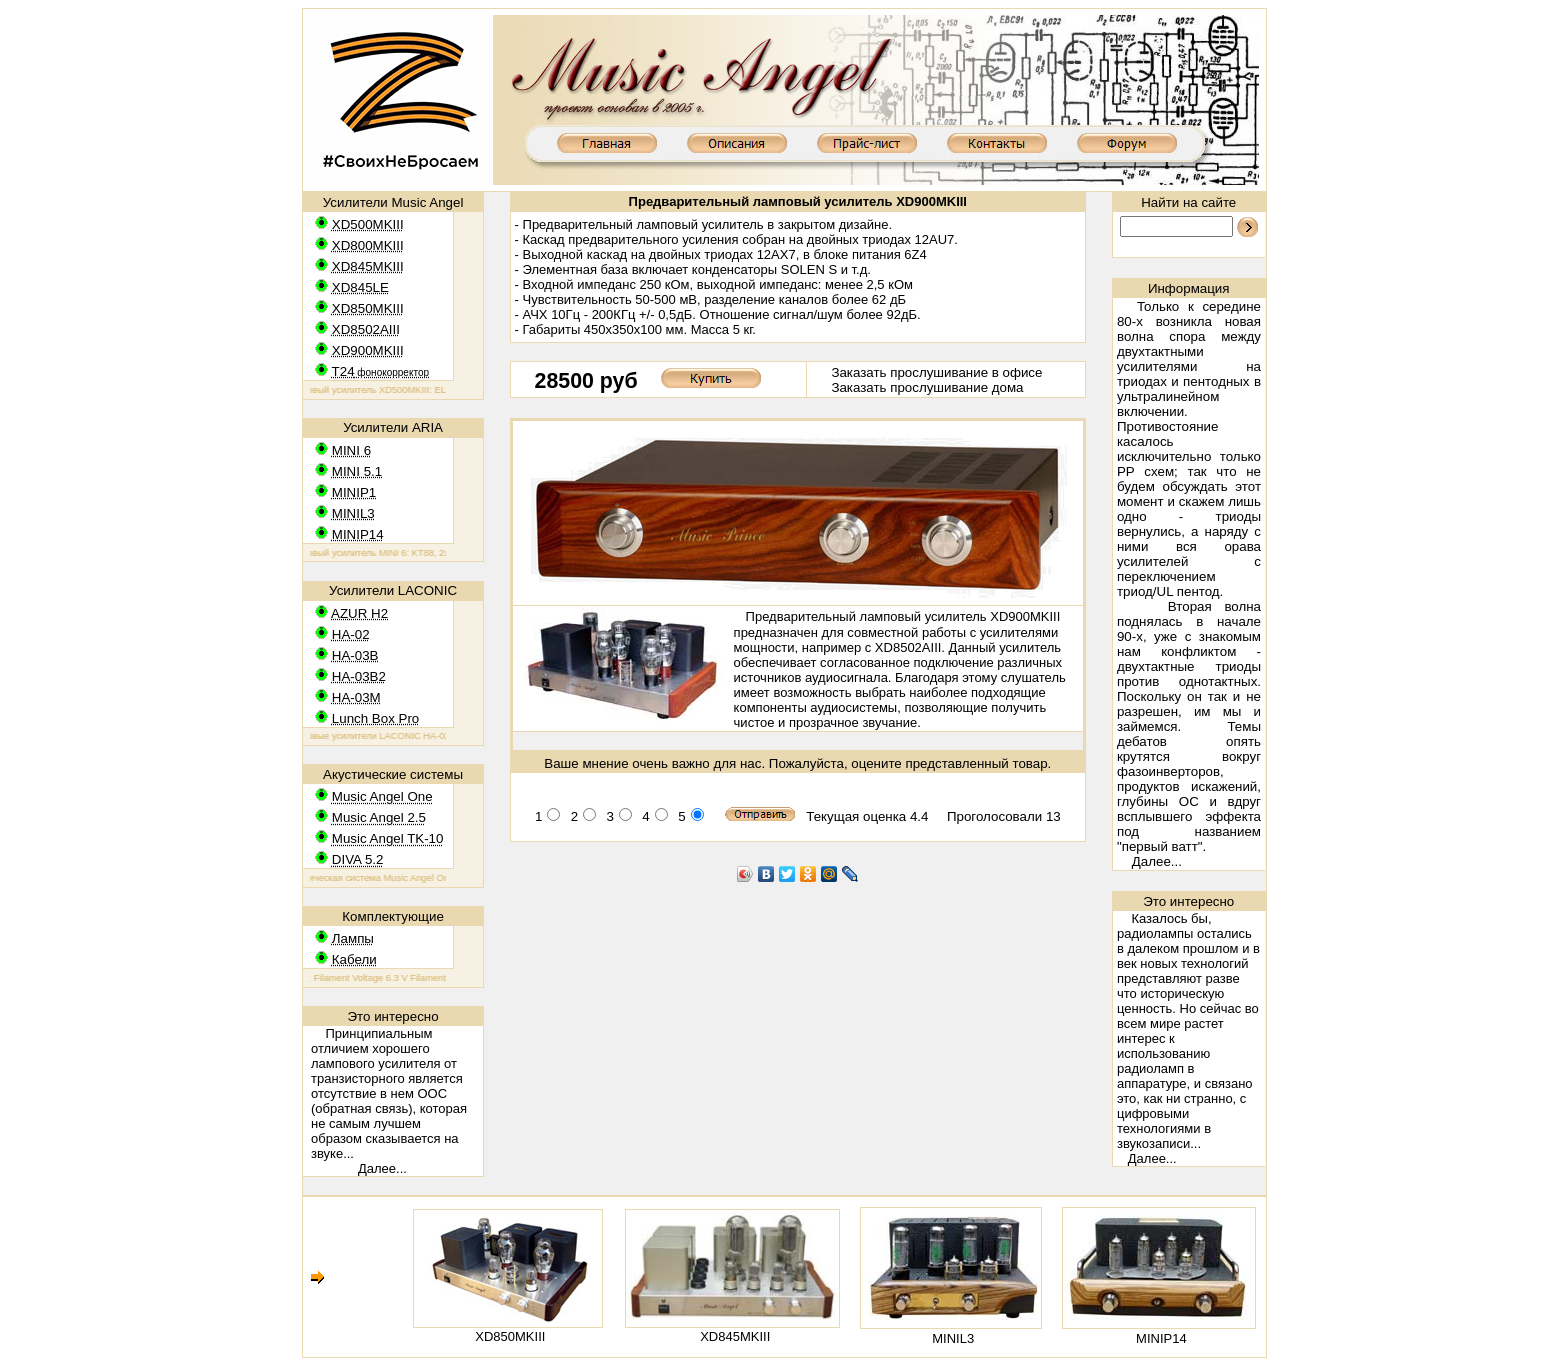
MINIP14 (1161, 1338)
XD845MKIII (735, 1336)
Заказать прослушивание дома (927, 387)
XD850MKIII (510, 1336)
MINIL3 (953, 1338)
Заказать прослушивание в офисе (936, 372)
